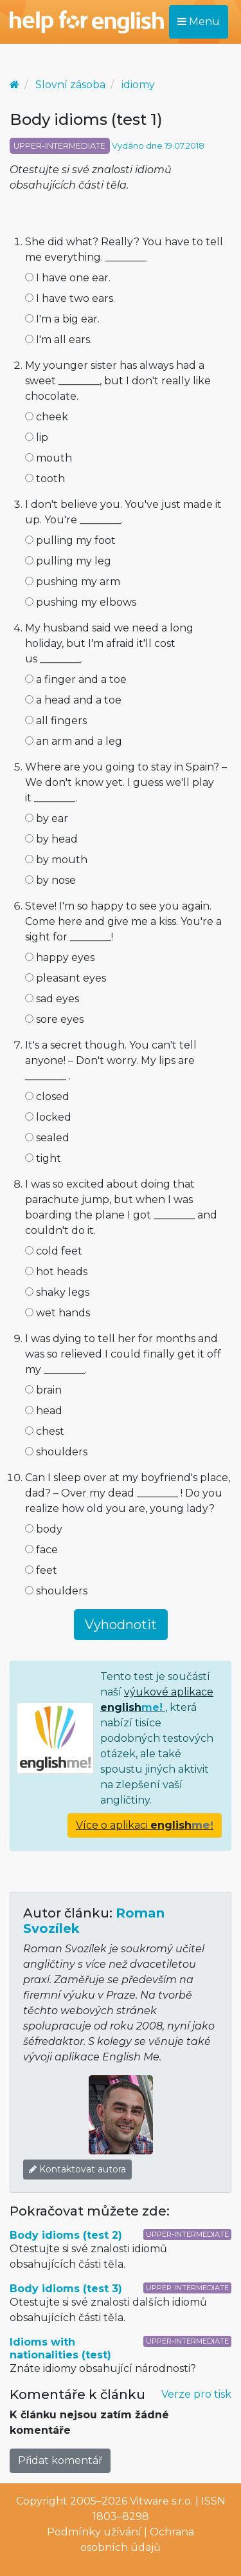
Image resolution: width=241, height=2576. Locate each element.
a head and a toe (73, 700)
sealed (47, 1138)
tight (43, 1158)
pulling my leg (68, 561)
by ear (46, 818)
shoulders (56, 1452)
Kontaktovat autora (77, 2169)
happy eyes (59, 957)
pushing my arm (72, 581)
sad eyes (52, 999)
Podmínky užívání (94, 2532)
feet (41, 1570)
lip (36, 437)
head (43, 1411)
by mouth (56, 860)
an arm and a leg (73, 741)
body (43, 1529)
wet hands (57, 1313)
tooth (45, 478)
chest (44, 1431)
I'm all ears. (58, 339)
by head (51, 839)
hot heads (56, 1271)
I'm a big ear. (62, 319)
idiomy (138, 85)
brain (43, 1390)
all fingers (56, 720)
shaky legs (57, 1292)
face (41, 1550)
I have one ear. (68, 278)
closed (47, 1096)
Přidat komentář (60, 2460)
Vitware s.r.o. (161, 2501)
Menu (198, 21)
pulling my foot (70, 540)
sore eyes (54, 1019)
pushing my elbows (80, 602)
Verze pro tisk (196, 2394)
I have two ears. (70, 298)
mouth (48, 458)
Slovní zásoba (70, 85)
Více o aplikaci (144, 1825)
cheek (46, 417)
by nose (50, 880)
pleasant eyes (65, 978)
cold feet (53, 1251)
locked (48, 1117)
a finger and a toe (76, 679)
